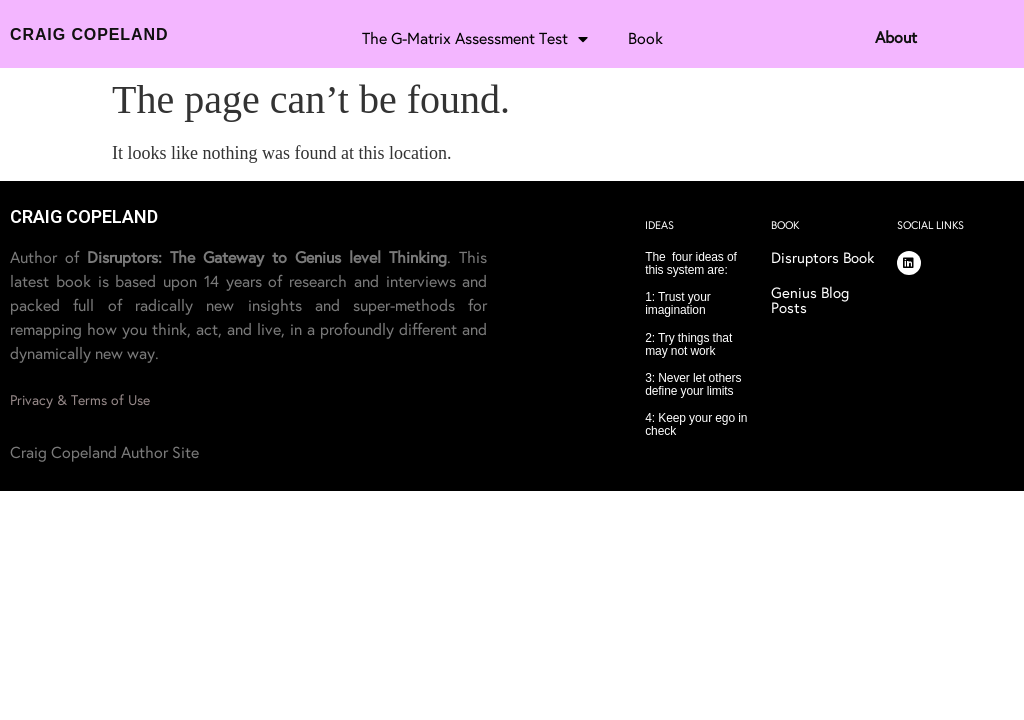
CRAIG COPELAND (84, 216)
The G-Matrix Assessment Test (475, 39)
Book (645, 38)
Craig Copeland (89, 34)
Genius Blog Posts (810, 300)
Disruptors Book (822, 258)
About (896, 37)
